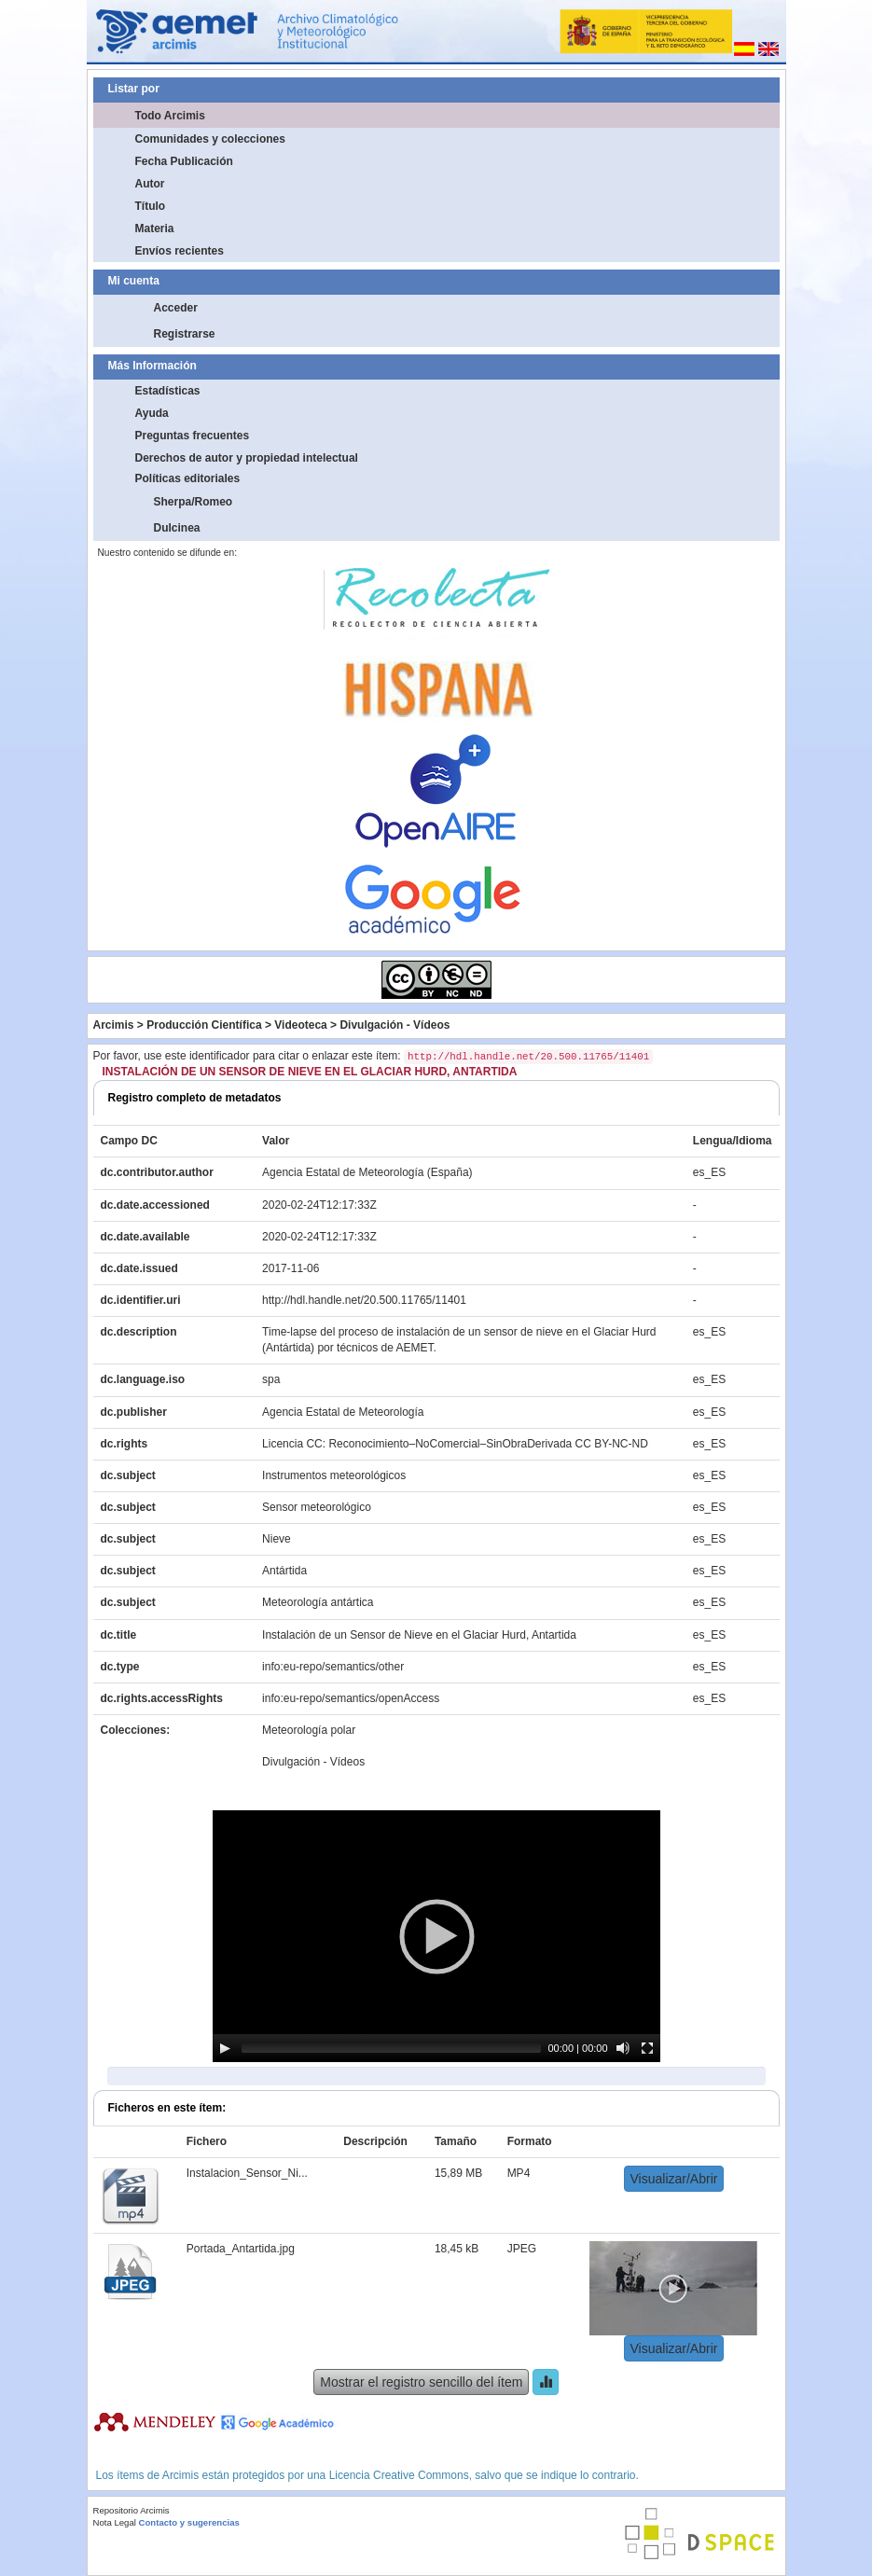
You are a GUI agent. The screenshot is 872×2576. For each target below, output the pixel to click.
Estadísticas (168, 390)
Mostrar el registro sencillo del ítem (421, 2382)
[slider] (391, 2048)
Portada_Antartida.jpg (241, 2248)
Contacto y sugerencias (189, 2522)
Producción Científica (203, 1025)
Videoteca (300, 1025)
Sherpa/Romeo (193, 501)
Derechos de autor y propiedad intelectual (246, 457)
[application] (436, 1936)
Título (150, 206)
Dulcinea (177, 527)
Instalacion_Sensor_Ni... (247, 2173)
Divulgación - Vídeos (394, 1025)
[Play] (224, 2048)
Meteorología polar (308, 1730)
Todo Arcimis (170, 115)
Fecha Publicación (184, 161)
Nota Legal (114, 2522)
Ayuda (152, 413)
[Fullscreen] (647, 2048)
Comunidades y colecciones (210, 138)
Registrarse (184, 333)
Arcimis (113, 1025)
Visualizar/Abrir (674, 2178)
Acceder (176, 307)
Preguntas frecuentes (192, 435)
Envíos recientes (179, 250)
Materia (154, 228)
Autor (150, 183)
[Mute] (623, 2048)
